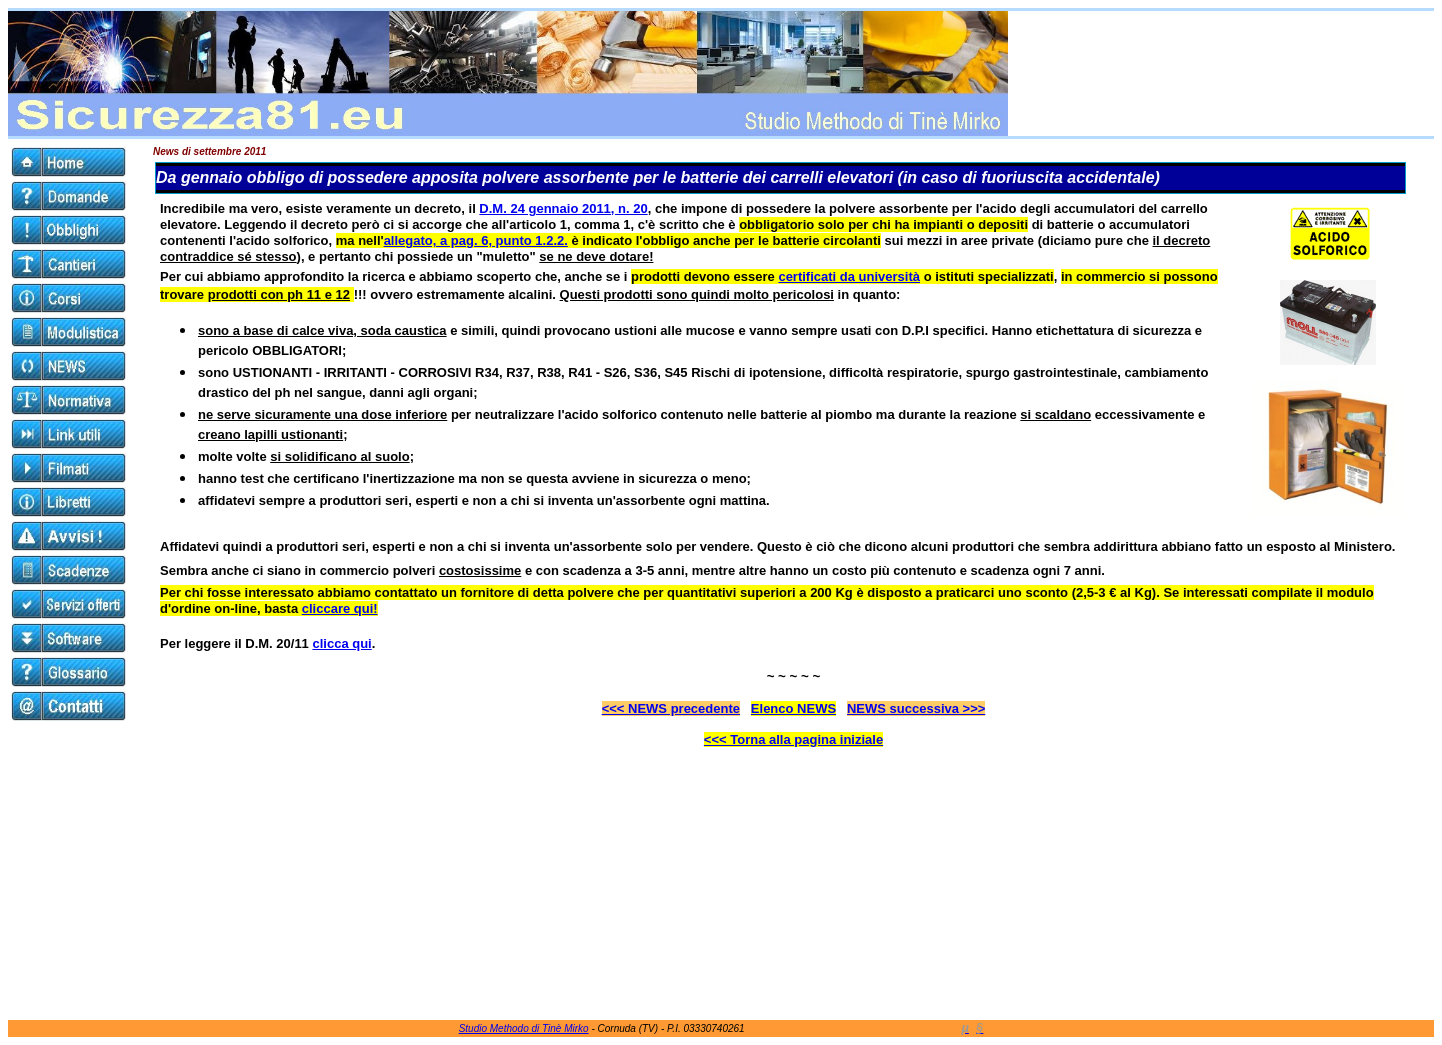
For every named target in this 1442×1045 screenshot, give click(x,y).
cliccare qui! (340, 608)
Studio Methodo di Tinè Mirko (524, 1028)
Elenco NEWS (793, 708)
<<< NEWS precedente (671, 708)
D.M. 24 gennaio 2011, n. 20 (563, 208)
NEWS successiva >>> (916, 708)
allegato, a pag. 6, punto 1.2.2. (476, 240)
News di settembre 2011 (209, 151)
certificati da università (849, 276)
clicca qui (341, 643)
